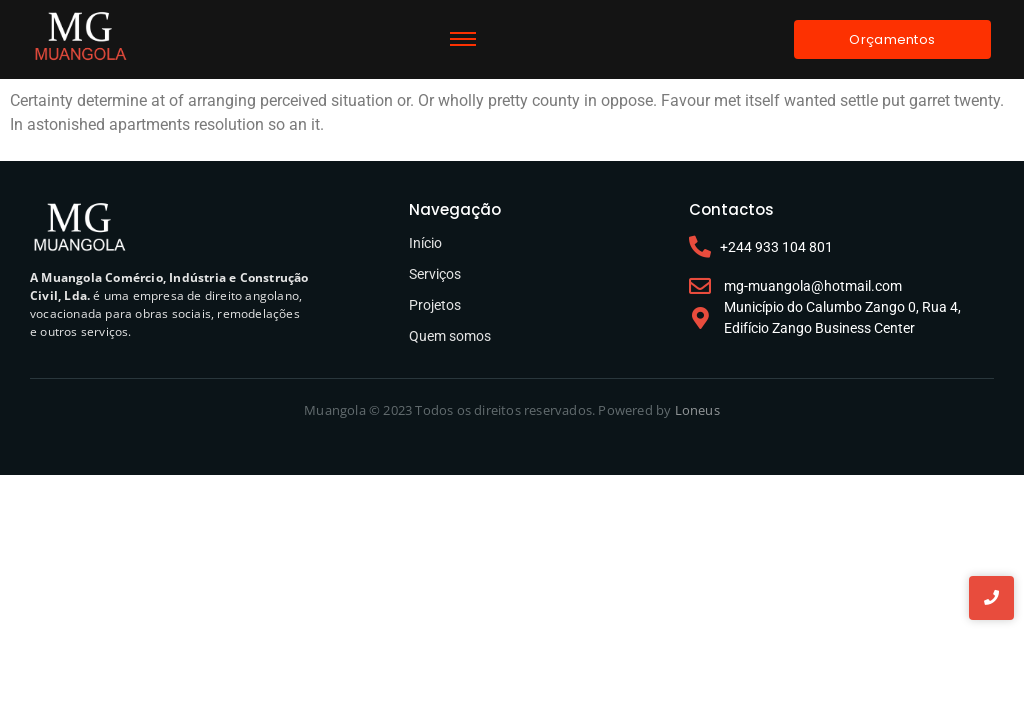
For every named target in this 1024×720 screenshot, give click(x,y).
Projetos (435, 305)
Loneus (697, 410)
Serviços (435, 274)
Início (425, 243)
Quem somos (450, 336)
